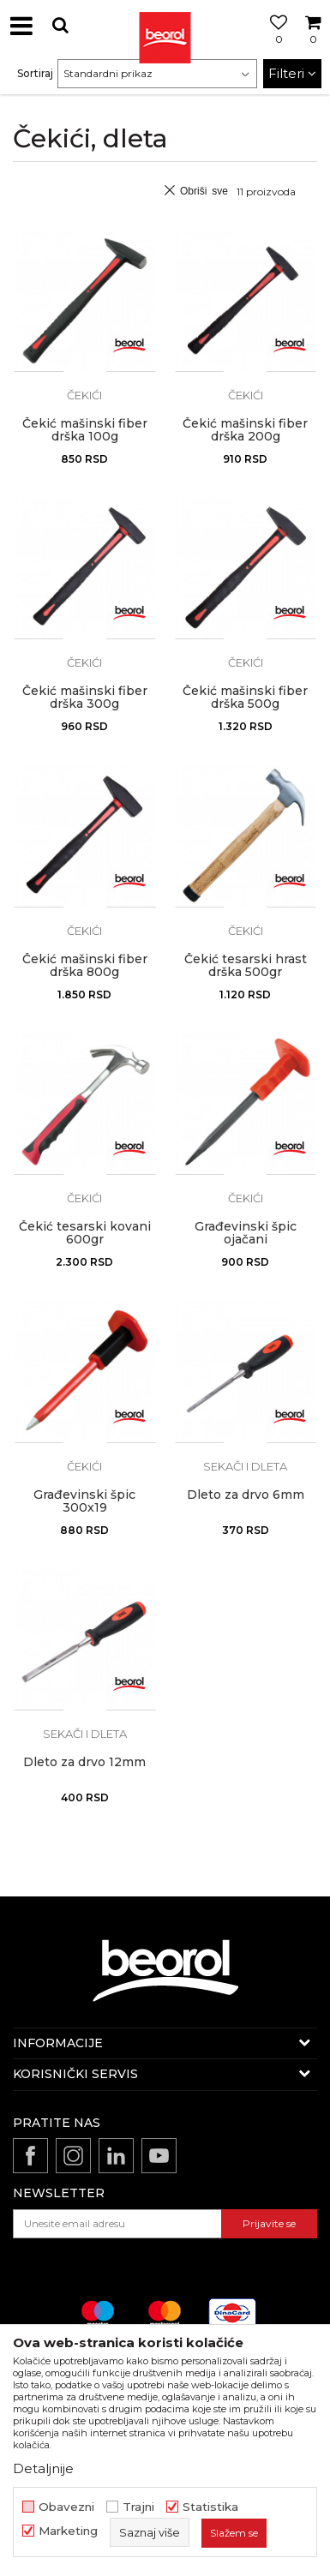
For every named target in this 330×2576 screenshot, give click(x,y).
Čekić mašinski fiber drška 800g (84, 966)
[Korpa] (313, 45)
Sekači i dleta (245, 1466)
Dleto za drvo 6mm (245, 1495)
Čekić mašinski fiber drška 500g (245, 697)
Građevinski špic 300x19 (84, 1501)
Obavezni (66, 2507)
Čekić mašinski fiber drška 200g (245, 430)
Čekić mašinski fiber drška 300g (84, 697)
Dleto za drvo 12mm (84, 1762)
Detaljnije (43, 2468)
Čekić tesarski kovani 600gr (85, 1233)
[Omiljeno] (274, 45)
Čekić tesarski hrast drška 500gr (245, 966)
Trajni (138, 2507)
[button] (60, 25)
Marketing (68, 2531)
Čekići (84, 395)
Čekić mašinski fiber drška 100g (84, 430)
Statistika (210, 2507)
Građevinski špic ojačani (246, 1233)
